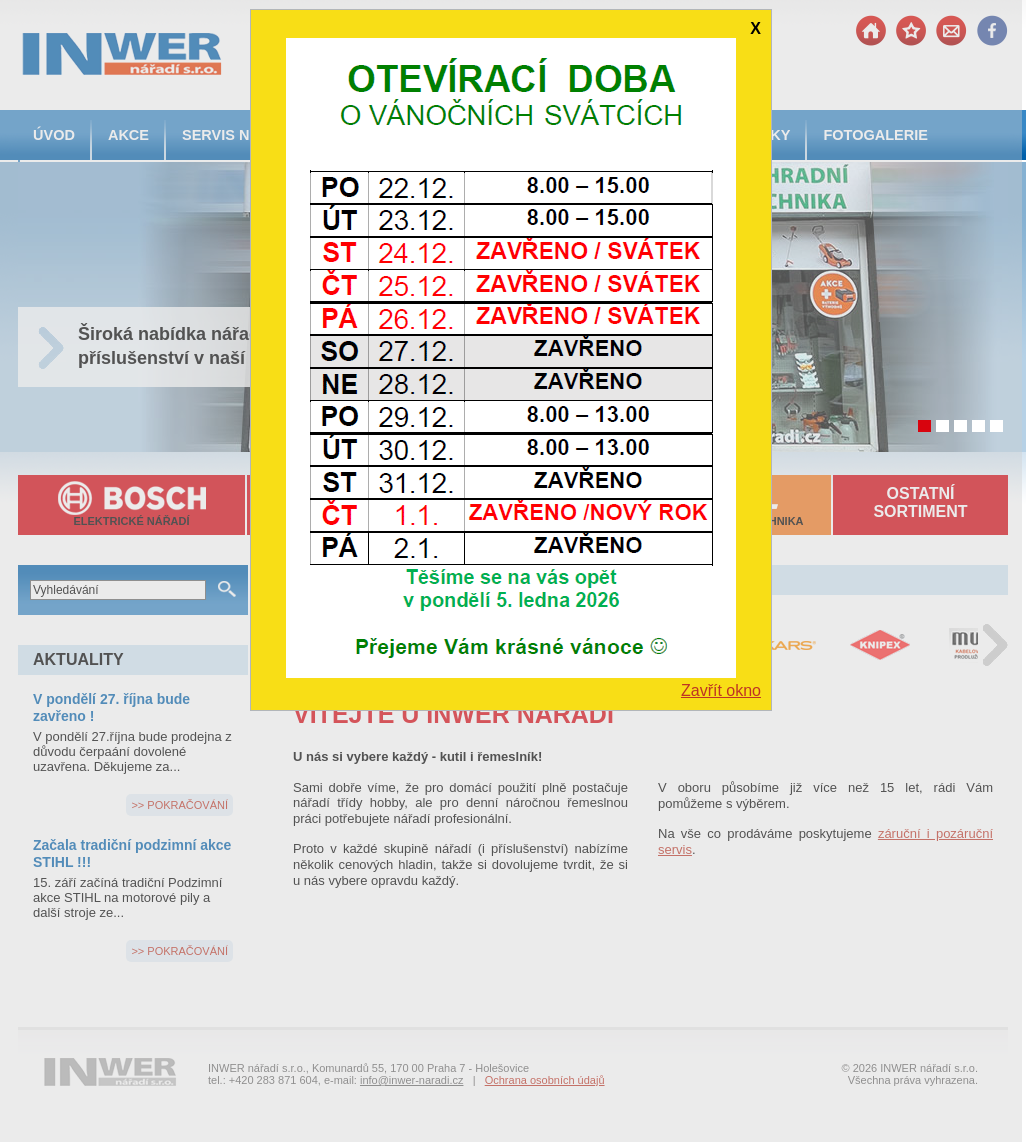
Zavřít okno (721, 690)
